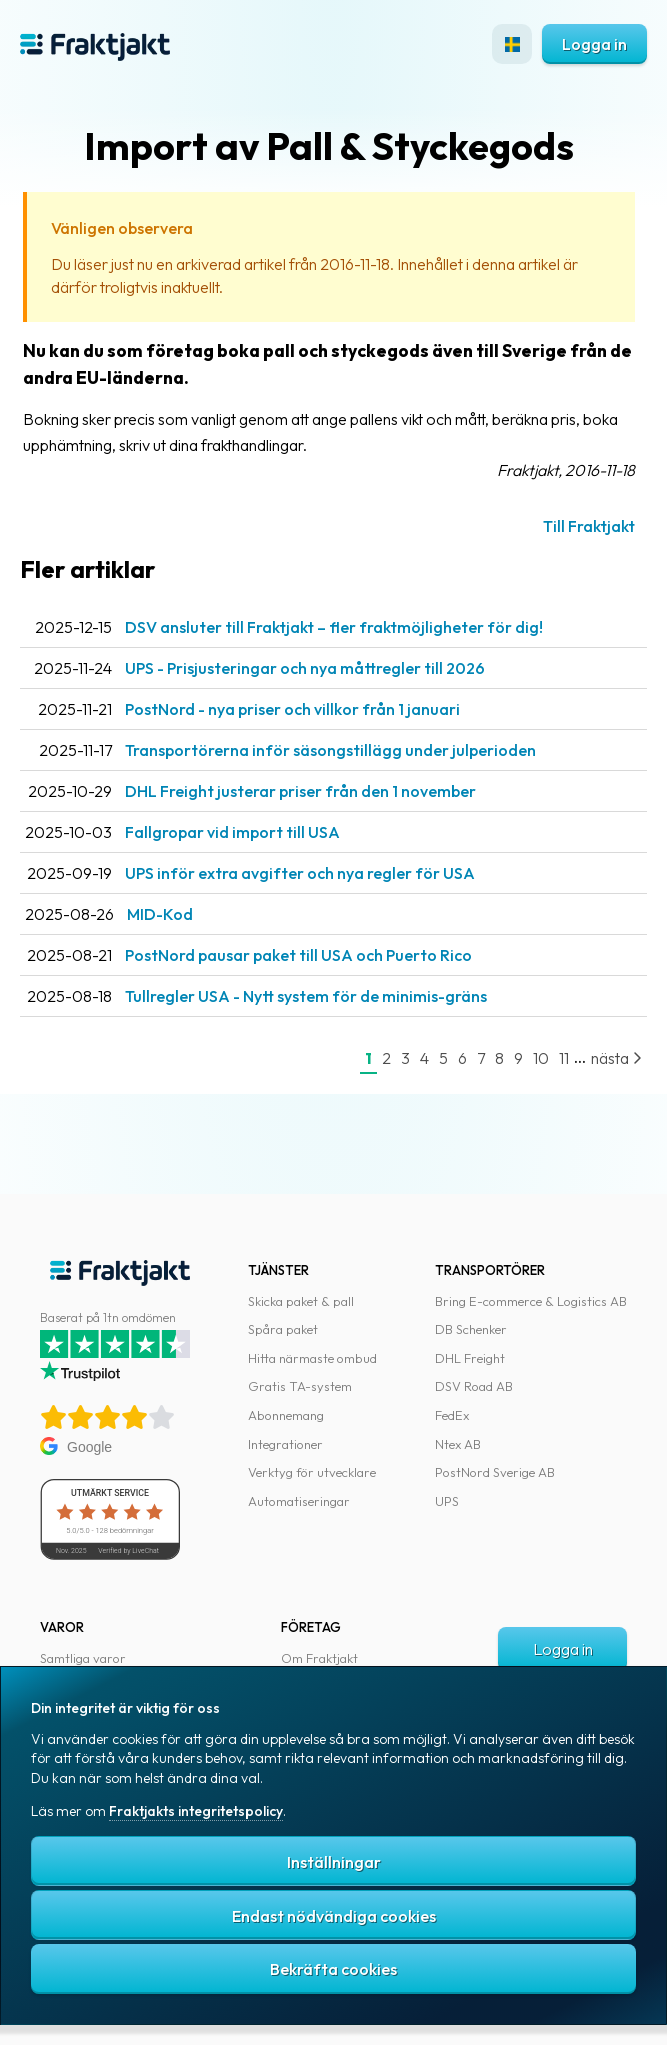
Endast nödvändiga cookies (334, 1916)
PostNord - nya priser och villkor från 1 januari (292, 709)
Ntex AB (458, 1444)
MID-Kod (160, 914)
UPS (447, 1501)
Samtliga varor (83, 1658)
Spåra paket (283, 1329)
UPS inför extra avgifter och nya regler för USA (300, 873)
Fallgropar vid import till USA (232, 832)
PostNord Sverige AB (495, 1472)
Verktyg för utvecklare (312, 1472)
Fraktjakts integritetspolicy (196, 1811)
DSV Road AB (474, 1386)
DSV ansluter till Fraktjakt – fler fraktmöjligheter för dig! (334, 627)
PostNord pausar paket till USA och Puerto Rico (298, 955)
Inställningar (334, 1862)
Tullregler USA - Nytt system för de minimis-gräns (306, 996)
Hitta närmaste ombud (312, 1358)
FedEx (452, 1415)
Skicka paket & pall (301, 1301)
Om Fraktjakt (319, 1658)
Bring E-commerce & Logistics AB (531, 1301)
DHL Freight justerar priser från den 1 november (300, 791)
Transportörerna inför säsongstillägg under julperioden (330, 750)
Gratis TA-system (300, 1386)
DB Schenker (471, 1329)
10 (541, 1058)
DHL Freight (470, 1358)
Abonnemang (286, 1415)
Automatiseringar (299, 1501)
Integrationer (285, 1444)
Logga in (594, 44)
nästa (616, 1058)
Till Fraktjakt (589, 526)
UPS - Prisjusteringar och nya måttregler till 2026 (305, 668)
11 (564, 1058)
